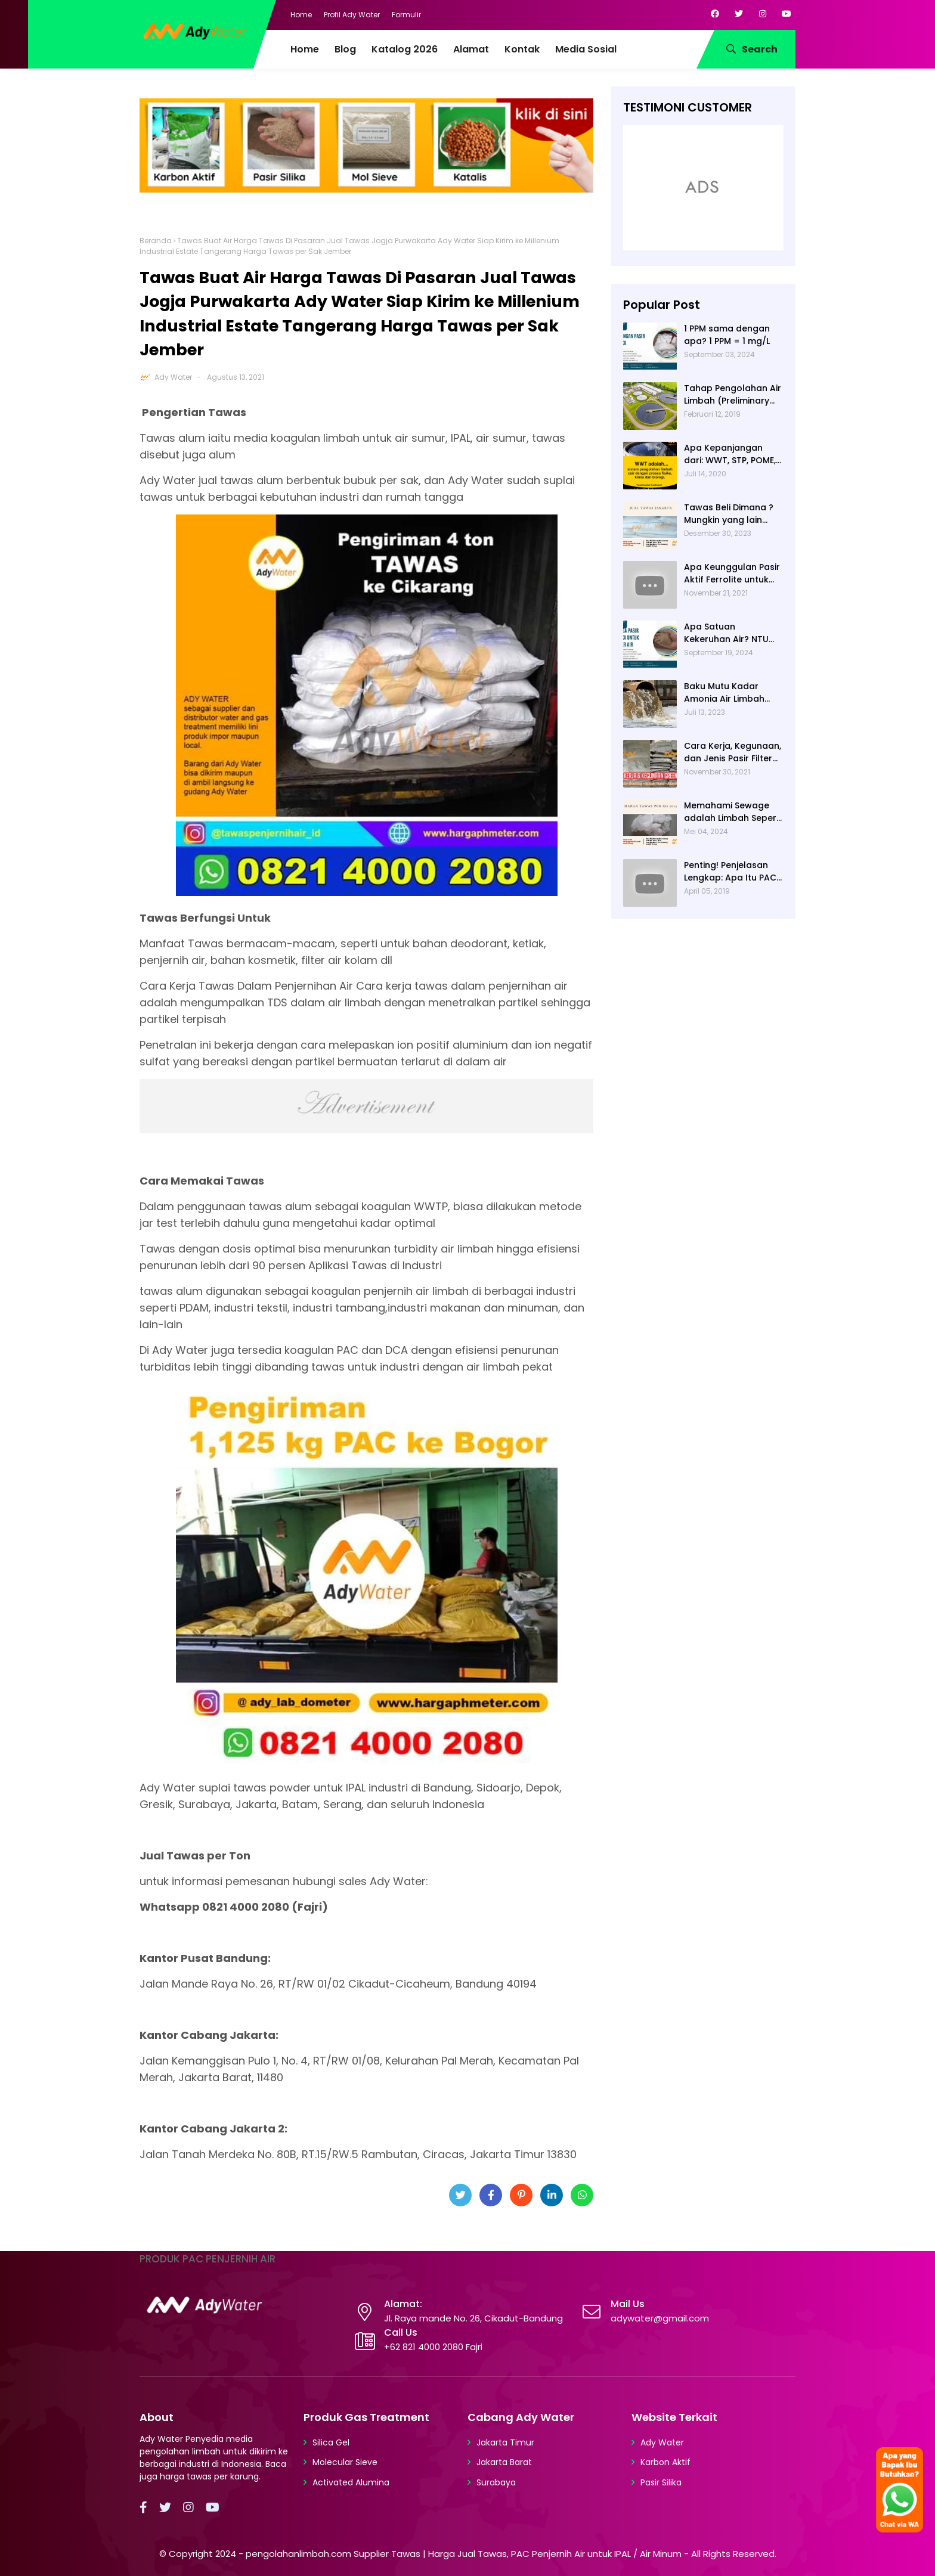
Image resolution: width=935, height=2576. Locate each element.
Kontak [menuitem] (522, 49)
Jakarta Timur (505, 2442)
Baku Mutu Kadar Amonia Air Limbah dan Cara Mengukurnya (724, 692)
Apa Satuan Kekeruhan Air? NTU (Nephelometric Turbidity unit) (726, 633)
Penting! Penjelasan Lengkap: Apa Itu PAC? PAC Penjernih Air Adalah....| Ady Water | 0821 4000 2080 (732, 871)
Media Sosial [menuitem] (586, 49)
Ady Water (173, 377)
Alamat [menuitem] (471, 49)
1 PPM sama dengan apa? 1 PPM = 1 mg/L (727, 335)
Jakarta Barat (504, 2462)
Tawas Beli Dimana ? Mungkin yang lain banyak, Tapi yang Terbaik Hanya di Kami (732, 513)
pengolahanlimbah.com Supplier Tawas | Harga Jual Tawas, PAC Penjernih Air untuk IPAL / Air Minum (464, 2553)
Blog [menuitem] (345, 49)
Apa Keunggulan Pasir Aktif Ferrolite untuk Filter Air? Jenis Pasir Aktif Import (732, 573)
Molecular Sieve (344, 2462)
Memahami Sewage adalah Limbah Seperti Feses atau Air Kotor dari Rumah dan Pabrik (733, 811)
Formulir (406, 15)
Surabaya (496, 2482)
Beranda (156, 240)
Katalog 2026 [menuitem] (404, 49)
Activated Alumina (350, 2482)
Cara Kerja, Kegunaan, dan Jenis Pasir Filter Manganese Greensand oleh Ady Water (732, 752)
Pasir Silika (661, 2482)
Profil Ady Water (352, 15)
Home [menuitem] (304, 49)
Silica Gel (330, 2442)
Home (301, 15)
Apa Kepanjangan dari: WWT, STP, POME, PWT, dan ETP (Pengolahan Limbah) (731, 454)
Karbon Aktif (665, 2462)
